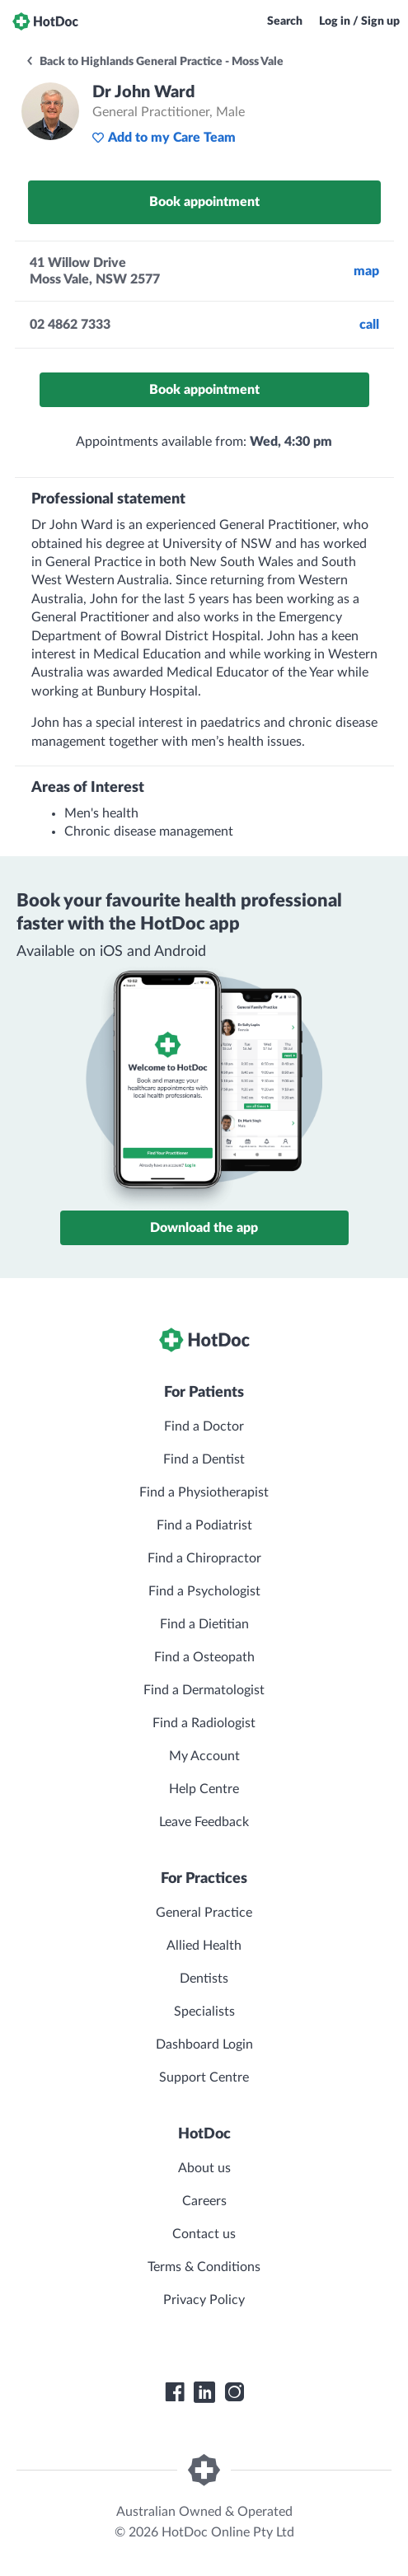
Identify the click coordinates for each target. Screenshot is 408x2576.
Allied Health (204, 1945)
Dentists (204, 1978)
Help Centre (204, 1789)
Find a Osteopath (204, 1657)
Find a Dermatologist (204, 1690)
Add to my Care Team (163, 137)
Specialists (204, 2011)
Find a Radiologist (204, 1723)
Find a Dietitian (204, 1624)
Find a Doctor (204, 1426)
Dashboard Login (204, 2044)
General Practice (204, 1912)
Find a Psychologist (204, 1591)
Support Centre (204, 2077)
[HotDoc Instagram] (234, 2392)
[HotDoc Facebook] (175, 2392)
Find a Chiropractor (204, 1558)
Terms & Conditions (204, 2267)
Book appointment (204, 201)
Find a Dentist (204, 1459)
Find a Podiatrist (204, 1525)
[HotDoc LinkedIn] (204, 2392)
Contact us (204, 2234)
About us (204, 2168)
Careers (204, 2201)
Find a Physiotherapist (204, 1492)
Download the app (204, 1227)
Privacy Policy (204, 2300)
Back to (154, 62)
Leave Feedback (204, 1822)
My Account (204, 1756)
